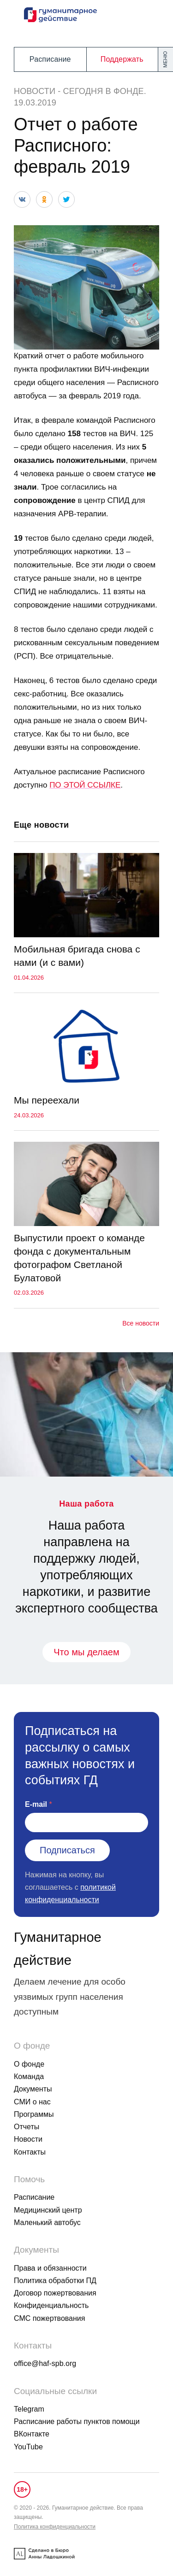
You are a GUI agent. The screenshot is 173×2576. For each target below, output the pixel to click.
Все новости (140, 1323)
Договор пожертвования (55, 2293)
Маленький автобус (47, 2222)
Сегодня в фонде (103, 91)
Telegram (29, 2409)
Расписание (50, 59)
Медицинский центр (48, 2210)
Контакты (30, 2152)
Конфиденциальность (51, 2305)
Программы (34, 2114)
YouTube (28, 2447)
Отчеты (26, 2127)
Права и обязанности (50, 2268)
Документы (33, 2089)
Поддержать (122, 59)
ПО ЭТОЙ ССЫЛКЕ (84, 785)
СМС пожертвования (49, 2318)
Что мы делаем (86, 1652)
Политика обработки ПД (55, 2280)
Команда (29, 2076)
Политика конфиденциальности (54, 2526)
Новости (34, 91)
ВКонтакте (31, 2434)
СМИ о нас (32, 2102)
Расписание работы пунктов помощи (77, 2421)
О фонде (29, 2064)
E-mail (36, 1804)
